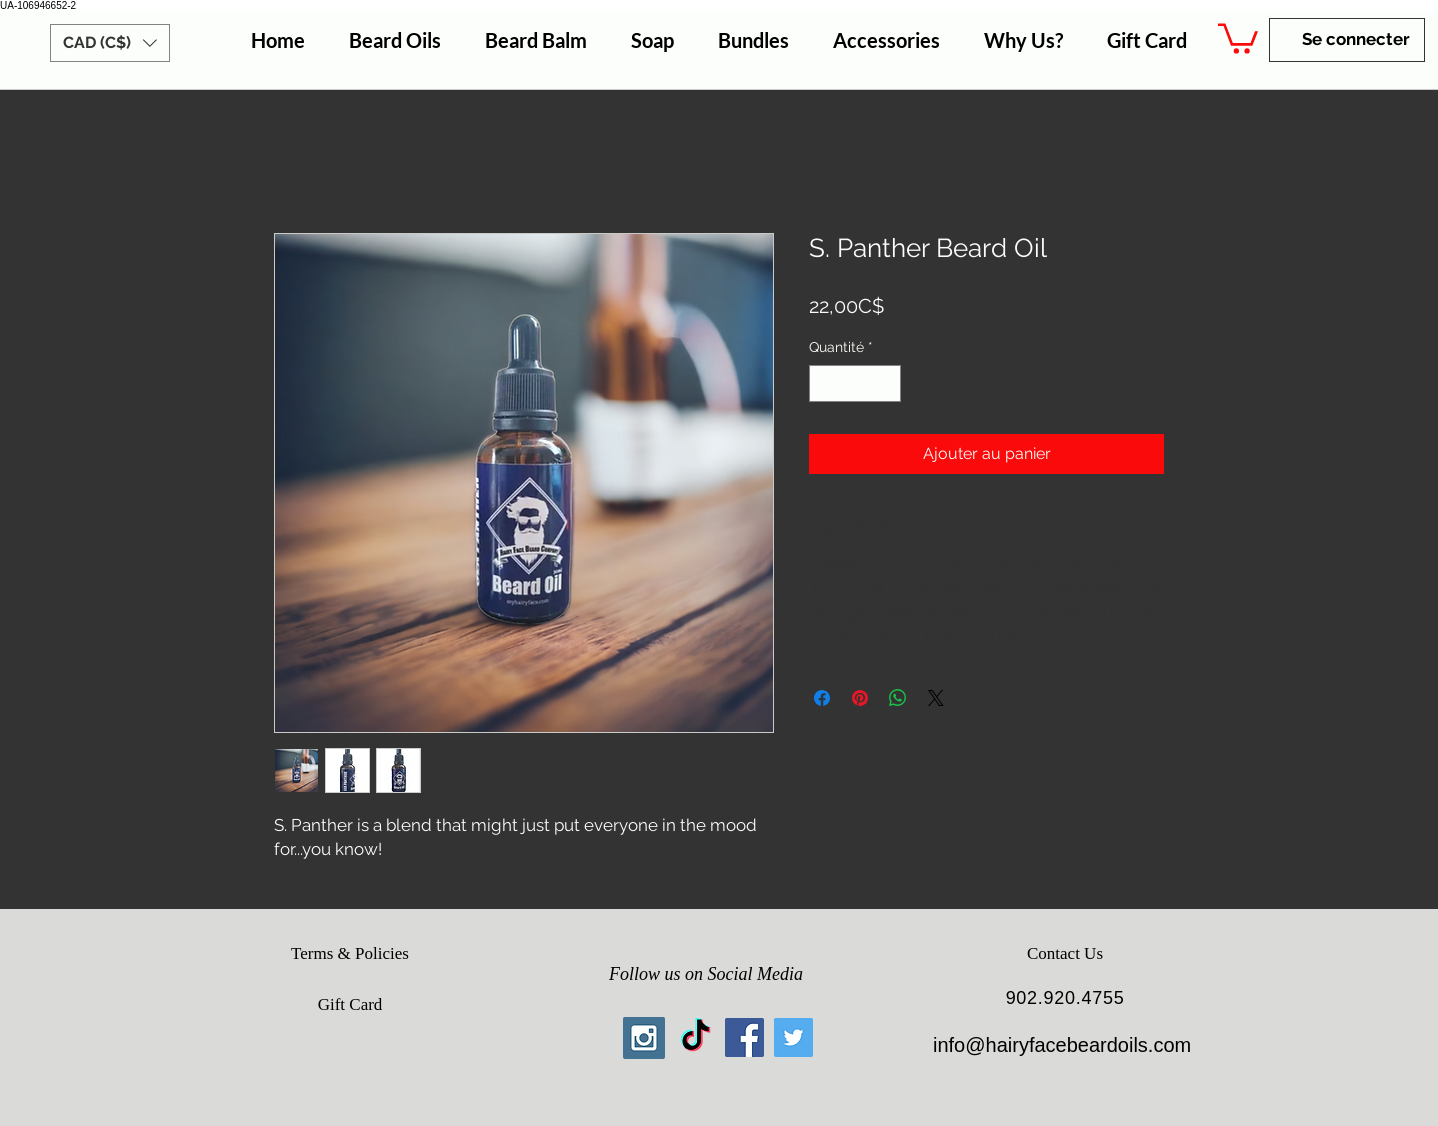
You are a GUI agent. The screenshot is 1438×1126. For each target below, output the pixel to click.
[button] (110, 43)
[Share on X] (936, 698)
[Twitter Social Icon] (793, 1037)
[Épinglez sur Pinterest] (860, 698)
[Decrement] (824, 383)
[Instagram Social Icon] (644, 1038)
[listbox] (110, 43)
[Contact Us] (1065, 954)
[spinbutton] (855, 383)
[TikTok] (695, 1037)
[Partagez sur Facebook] (822, 698)
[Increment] (885, 383)
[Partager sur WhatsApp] (898, 698)
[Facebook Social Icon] (744, 1037)
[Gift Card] (350, 1005)
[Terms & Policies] (350, 954)
